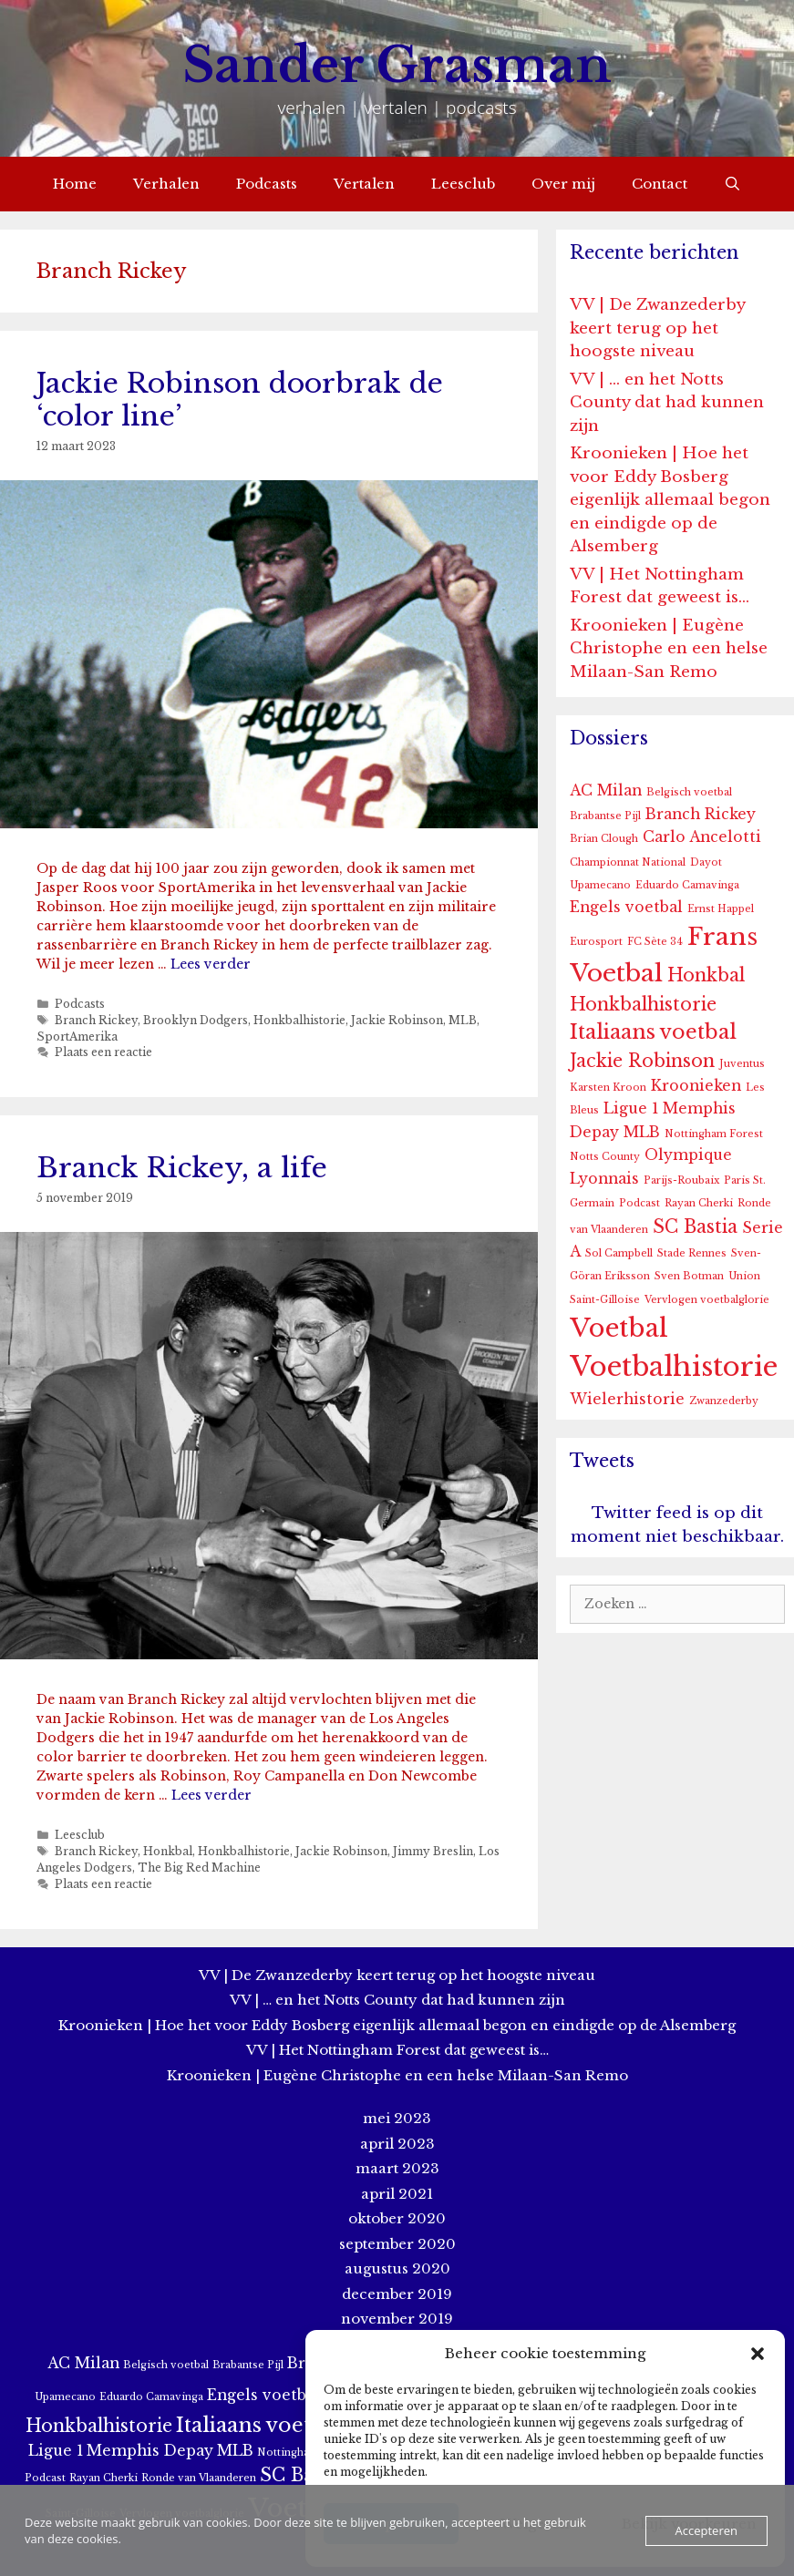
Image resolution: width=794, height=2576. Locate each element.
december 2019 (397, 2294)
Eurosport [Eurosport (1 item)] (596, 942)
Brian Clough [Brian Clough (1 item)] (604, 839)
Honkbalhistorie (299, 1020)
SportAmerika (77, 1036)
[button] (757, 2354)
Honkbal (167, 1851)
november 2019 (397, 2318)
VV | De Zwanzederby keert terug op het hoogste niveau (657, 328)
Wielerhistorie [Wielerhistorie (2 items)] (627, 1399)
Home (75, 183)
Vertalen (364, 183)
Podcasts (266, 183)
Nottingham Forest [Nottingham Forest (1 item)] (714, 1134)
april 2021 (397, 2193)
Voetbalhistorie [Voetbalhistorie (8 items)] (674, 1366)
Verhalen (166, 183)
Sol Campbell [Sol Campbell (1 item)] (619, 1253)
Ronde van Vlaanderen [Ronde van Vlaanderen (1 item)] (198, 2478)
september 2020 (397, 2244)
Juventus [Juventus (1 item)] (742, 1064)
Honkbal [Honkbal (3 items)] (706, 975)
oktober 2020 (397, 2218)
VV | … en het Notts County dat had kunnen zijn (667, 403)
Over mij (563, 183)
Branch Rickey (96, 1020)
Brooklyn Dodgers (195, 1020)
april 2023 (397, 2143)
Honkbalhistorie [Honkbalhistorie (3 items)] (643, 1004)
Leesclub (463, 183)
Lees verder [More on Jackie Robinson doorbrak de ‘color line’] (210, 964)
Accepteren (706, 2530)
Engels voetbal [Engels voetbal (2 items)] (626, 907)
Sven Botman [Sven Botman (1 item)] (689, 1276)
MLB (463, 1020)
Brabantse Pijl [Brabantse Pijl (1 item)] (605, 816)
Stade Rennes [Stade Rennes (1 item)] (692, 1253)
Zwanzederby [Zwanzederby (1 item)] (723, 1401)
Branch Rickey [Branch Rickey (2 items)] (700, 814)
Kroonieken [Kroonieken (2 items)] (696, 1085)
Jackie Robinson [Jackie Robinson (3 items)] (642, 1061)
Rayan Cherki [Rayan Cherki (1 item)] (699, 1203)
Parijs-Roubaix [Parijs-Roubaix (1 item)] (681, 1180)
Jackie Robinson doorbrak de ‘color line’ (239, 399)
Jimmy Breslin (433, 1851)
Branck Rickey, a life (181, 1168)
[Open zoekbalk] (732, 184)
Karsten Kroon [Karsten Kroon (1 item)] (608, 1087)
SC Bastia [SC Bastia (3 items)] (695, 1226)
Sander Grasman (397, 65)
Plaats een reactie (103, 1052)
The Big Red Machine (199, 1867)
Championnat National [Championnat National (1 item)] (628, 862)
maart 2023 (397, 2168)
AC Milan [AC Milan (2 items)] (606, 790)
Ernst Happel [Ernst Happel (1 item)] (720, 909)
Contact (659, 183)
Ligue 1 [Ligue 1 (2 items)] (630, 1108)
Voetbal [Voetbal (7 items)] (619, 1328)
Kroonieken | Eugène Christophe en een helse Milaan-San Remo (669, 649)
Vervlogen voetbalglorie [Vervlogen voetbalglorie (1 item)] (706, 1300)
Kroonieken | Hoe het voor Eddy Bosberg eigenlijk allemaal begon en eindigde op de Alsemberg (670, 500)
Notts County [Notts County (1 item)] (605, 1157)
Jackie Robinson (397, 1020)
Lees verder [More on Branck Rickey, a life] (211, 1795)
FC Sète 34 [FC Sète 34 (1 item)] (655, 942)
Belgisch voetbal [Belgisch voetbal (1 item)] (689, 792)
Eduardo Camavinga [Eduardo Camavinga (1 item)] (687, 885)
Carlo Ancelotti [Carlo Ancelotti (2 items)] (702, 837)
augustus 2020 (397, 2268)
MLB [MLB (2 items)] (642, 1132)
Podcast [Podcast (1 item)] (639, 1203)
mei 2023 (397, 2118)
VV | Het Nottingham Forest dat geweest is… (397, 2049)
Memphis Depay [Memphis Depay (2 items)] (150, 2450)
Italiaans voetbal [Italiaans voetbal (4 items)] (653, 1032)
